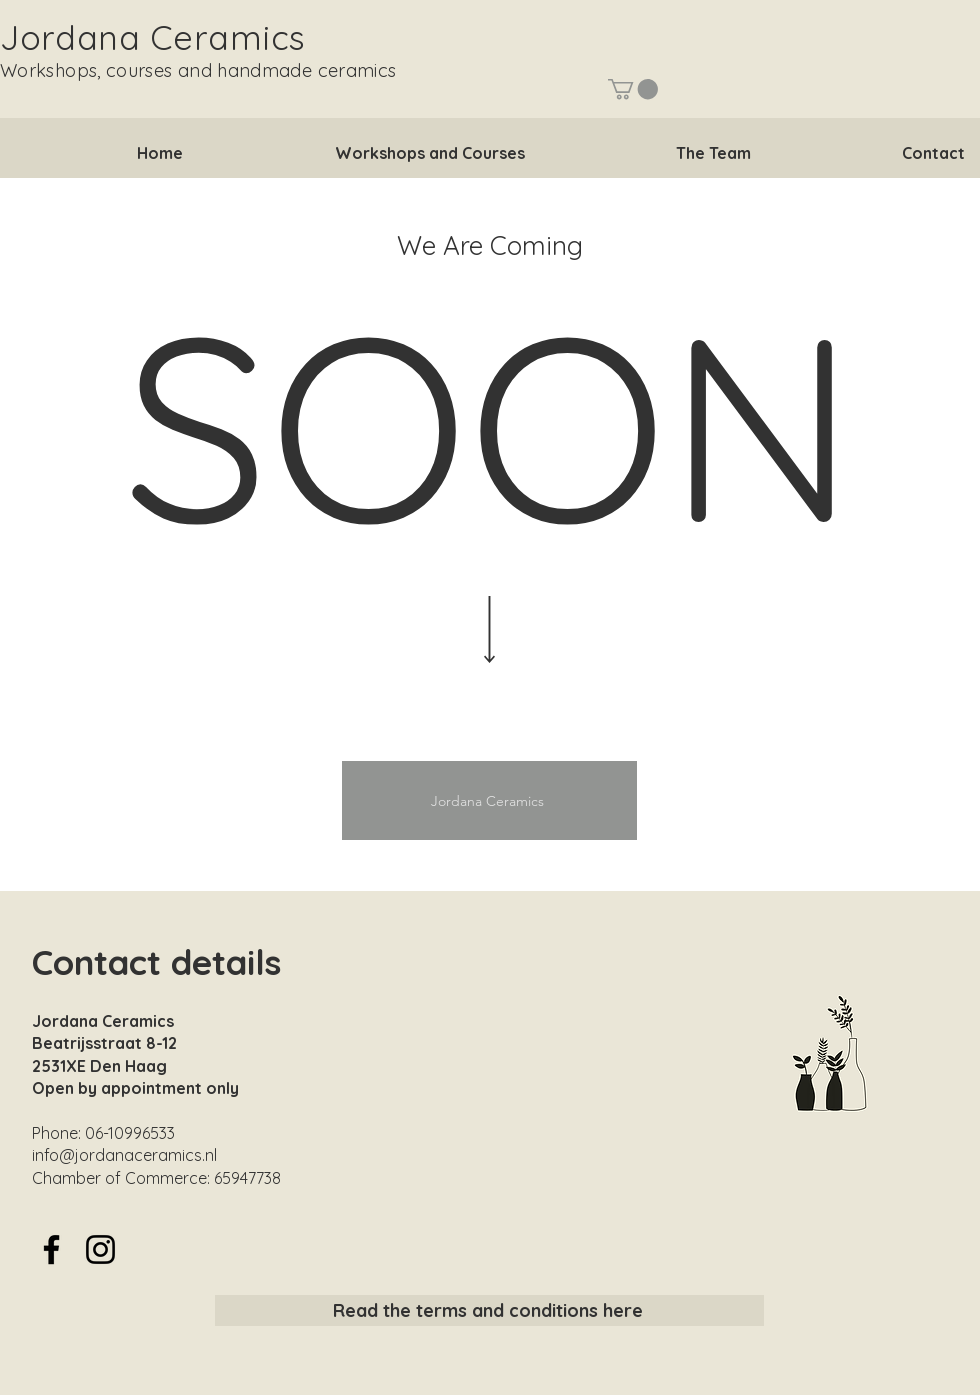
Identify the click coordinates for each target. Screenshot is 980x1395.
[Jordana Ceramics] (489, 800)
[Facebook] (51, 1249)
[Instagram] (100, 1249)
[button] (633, 89)
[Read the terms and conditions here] (489, 1310)
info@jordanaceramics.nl (124, 1155)
